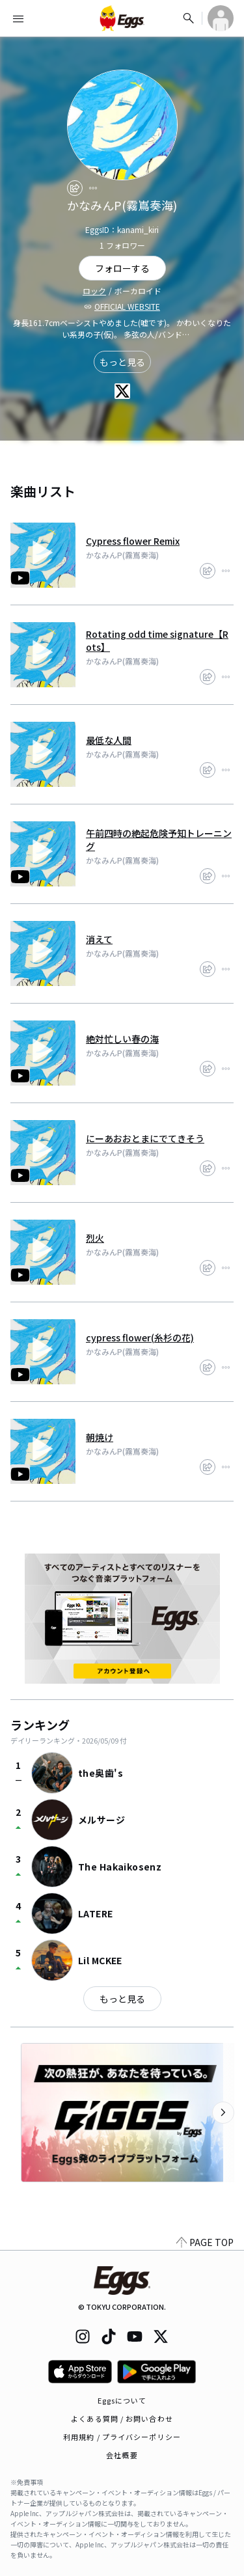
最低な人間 (108, 740)
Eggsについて (122, 2400)
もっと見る (122, 361)
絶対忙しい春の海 (122, 1038)
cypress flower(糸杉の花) (140, 1337)
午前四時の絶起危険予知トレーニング (159, 840)
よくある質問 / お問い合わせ (122, 2418)
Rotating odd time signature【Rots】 (157, 640)
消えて (99, 939)
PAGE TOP (205, 2242)
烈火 (95, 1237)
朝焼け (99, 1437)
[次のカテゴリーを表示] (223, 2113)
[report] (93, 188)
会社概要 (121, 2455)
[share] (75, 188)
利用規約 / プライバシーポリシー (122, 2437)
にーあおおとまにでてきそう (145, 1138)
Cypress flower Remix (133, 540)
